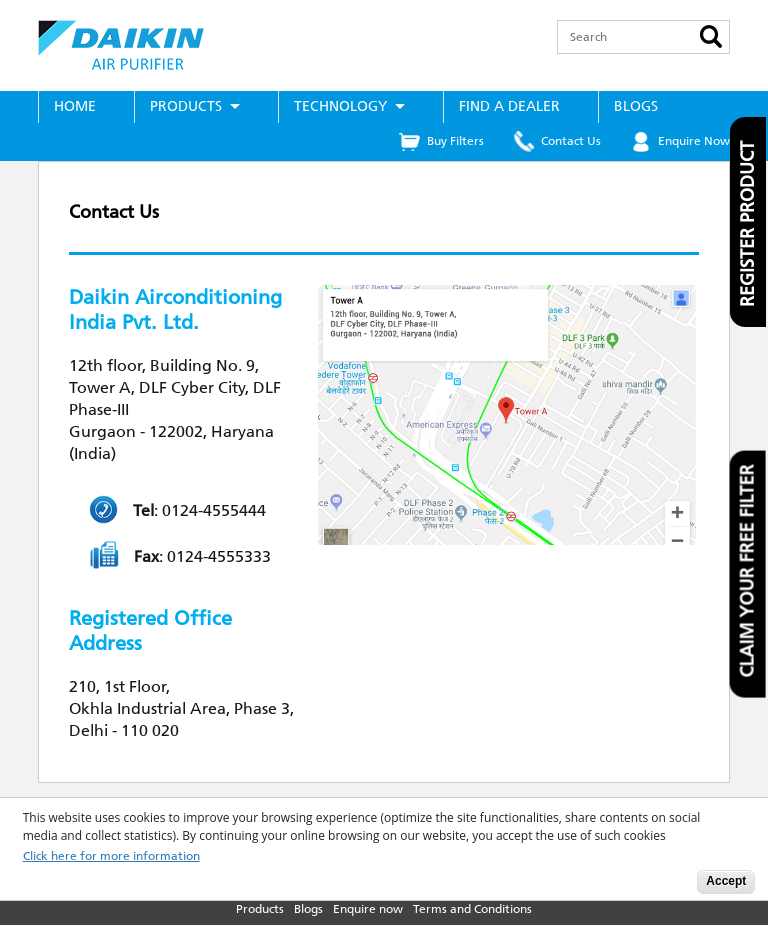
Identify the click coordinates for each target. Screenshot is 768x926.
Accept (726, 881)
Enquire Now (694, 141)
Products (186, 106)
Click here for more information (111, 856)
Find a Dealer (509, 106)
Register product (748, 224)
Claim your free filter (748, 570)
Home (75, 106)
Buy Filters (455, 141)
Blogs (636, 106)
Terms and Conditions (472, 909)
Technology (340, 106)
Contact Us (571, 141)
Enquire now (368, 909)
